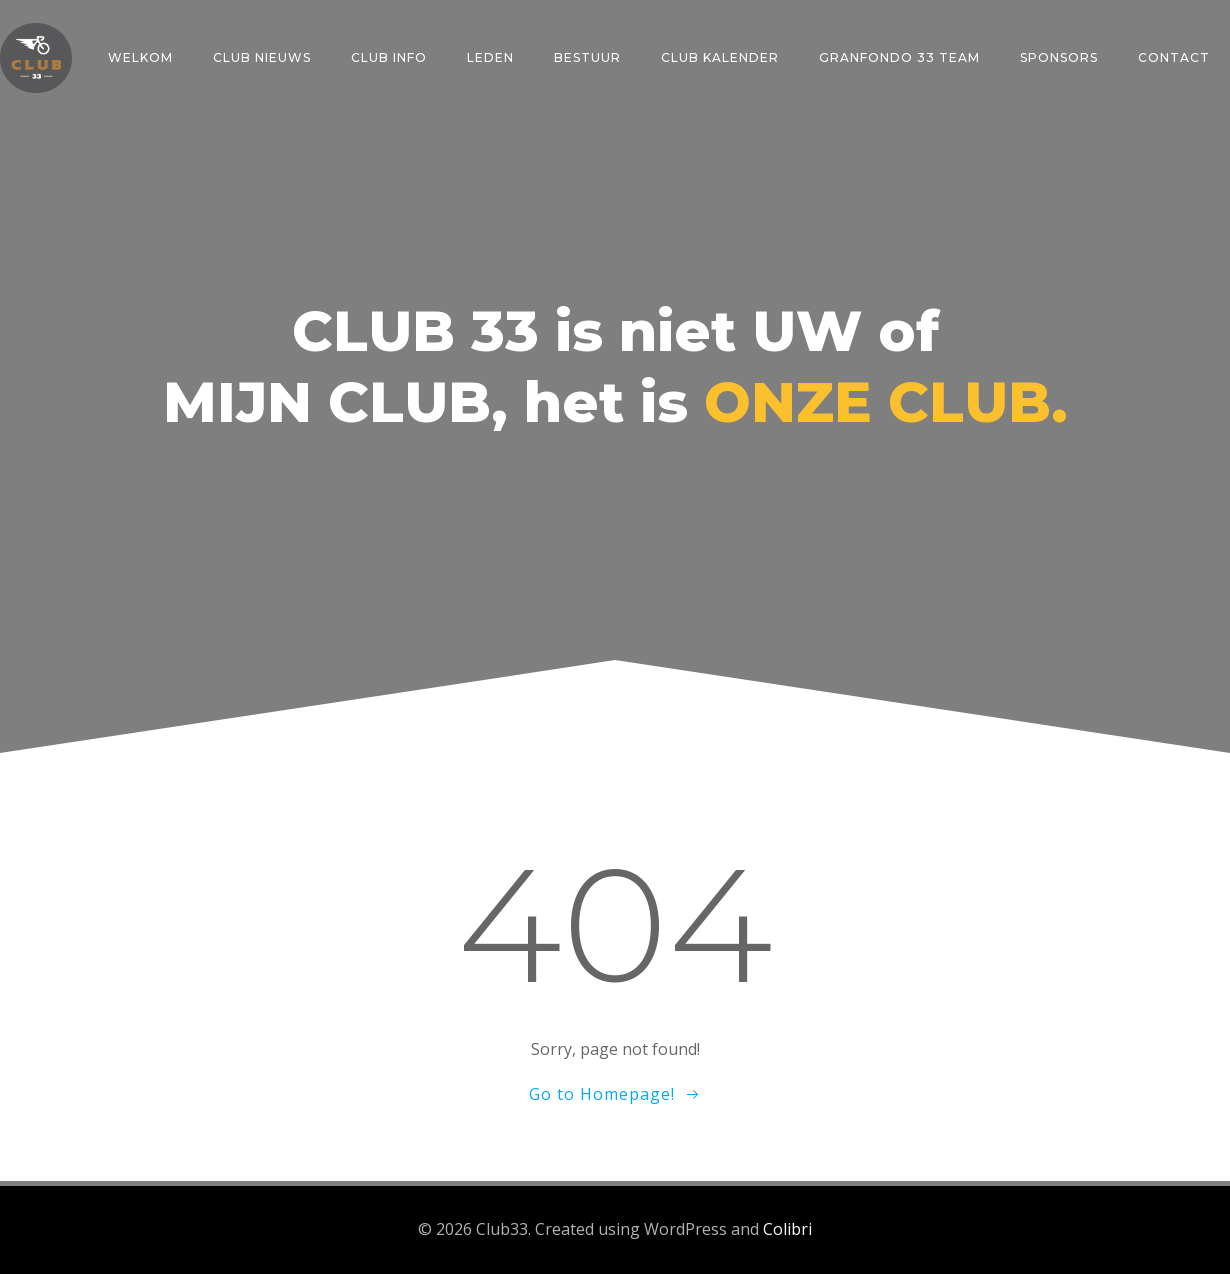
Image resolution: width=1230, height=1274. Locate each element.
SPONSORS (1059, 57)
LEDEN (490, 57)
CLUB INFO (389, 57)
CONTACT (1174, 57)
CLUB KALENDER (720, 57)
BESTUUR (587, 57)
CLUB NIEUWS (262, 57)
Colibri (787, 1229)
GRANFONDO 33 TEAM (899, 57)
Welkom (140, 57)
